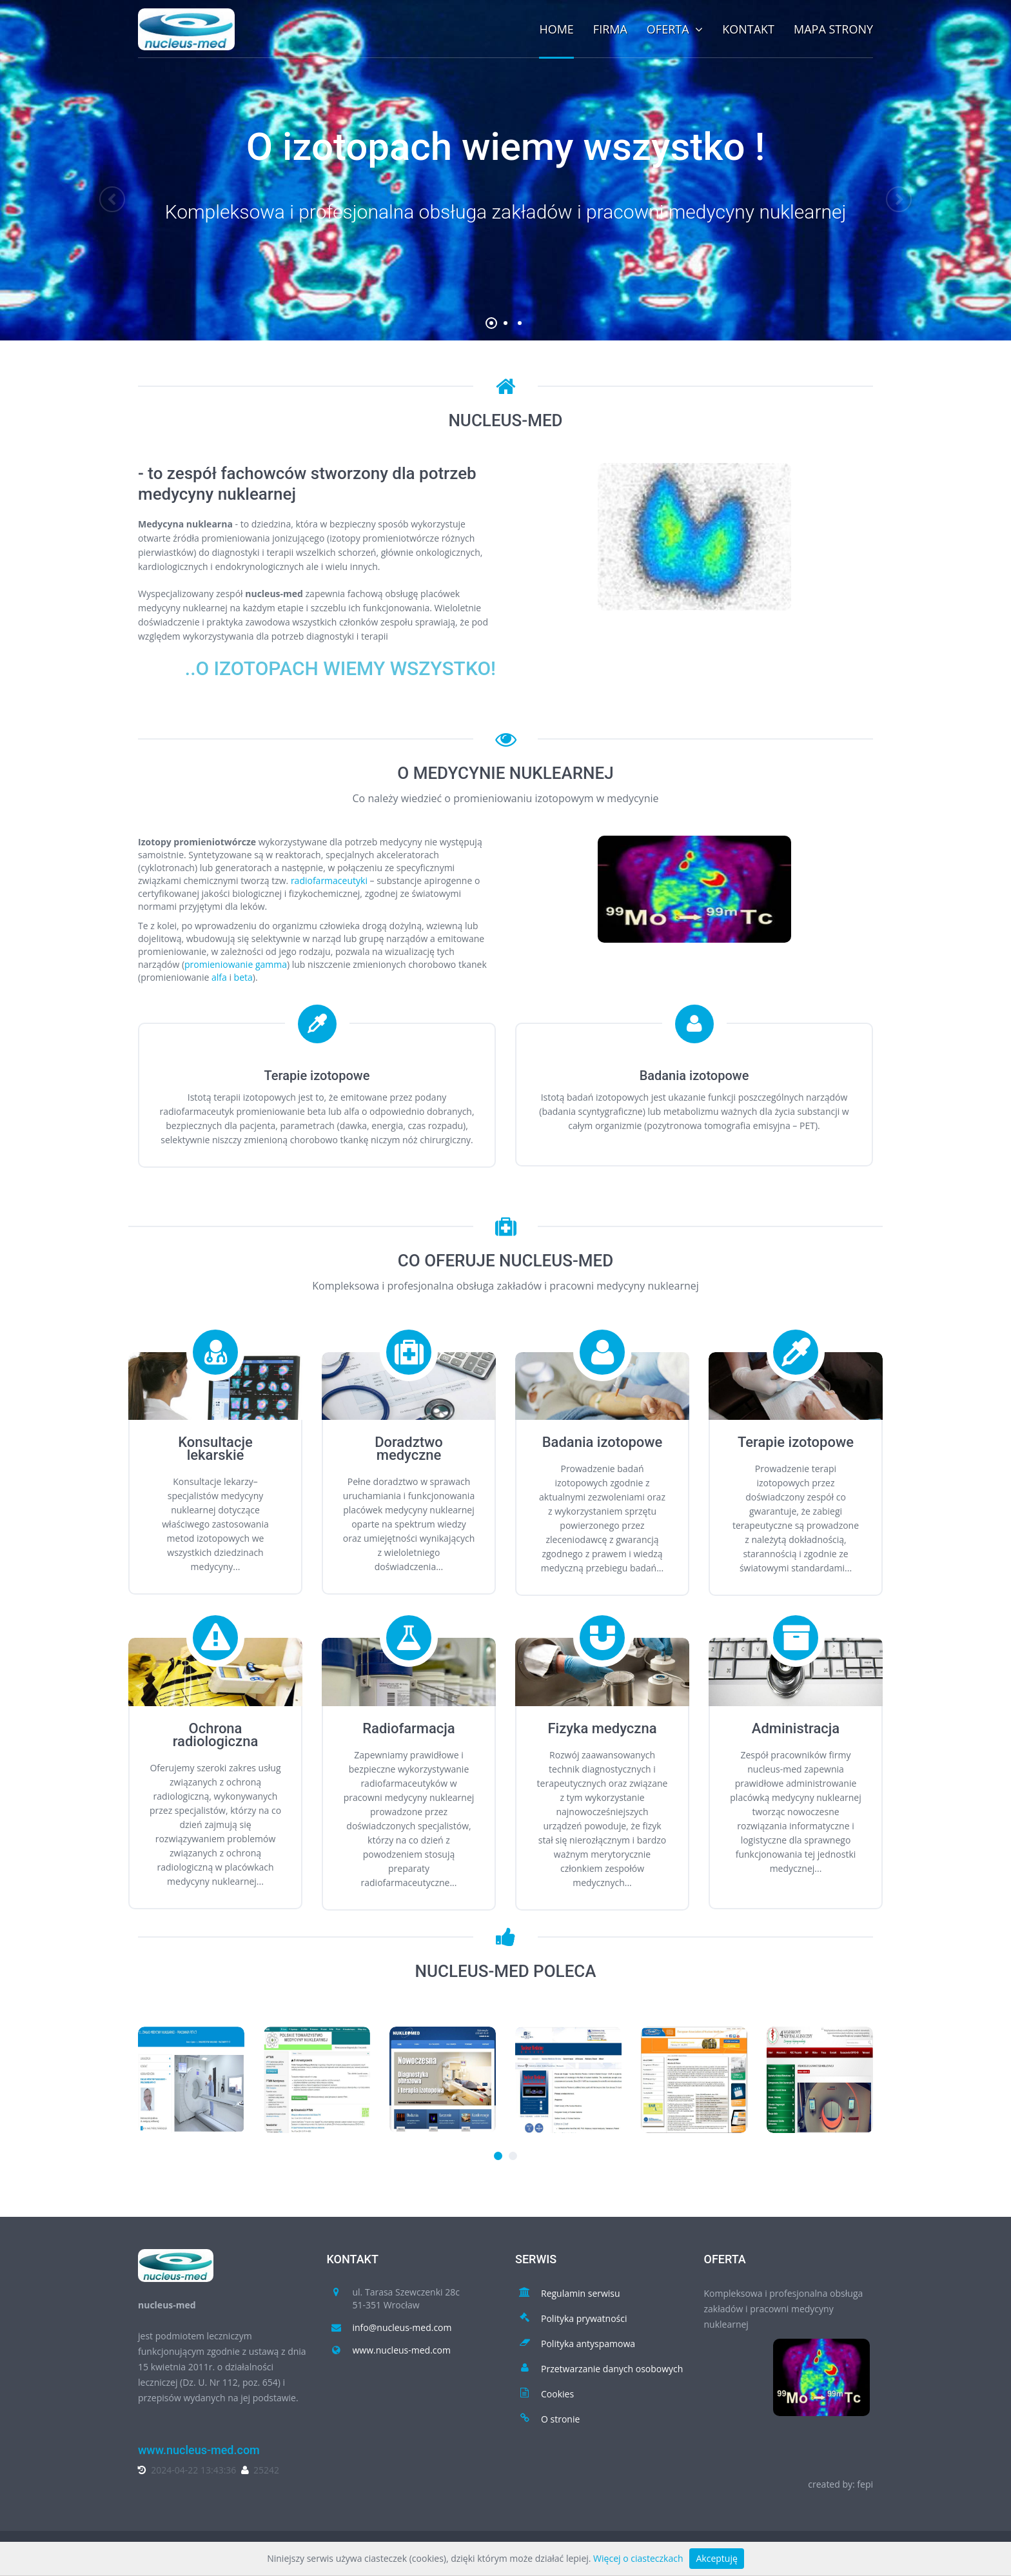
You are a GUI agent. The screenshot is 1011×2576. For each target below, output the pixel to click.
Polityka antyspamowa (588, 2343)
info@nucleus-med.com (402, 2327)
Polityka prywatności (584, 2318)
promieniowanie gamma (235, 964)
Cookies (557, 2394)
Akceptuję (716, 2558)
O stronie (560, 2419)
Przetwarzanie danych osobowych (612, 2369)
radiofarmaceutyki (329, 880)
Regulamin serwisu (580, 2293)
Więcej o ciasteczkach (638, 2558)
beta (243, 977)
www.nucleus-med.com (402, 2350)
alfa (219, 977)
